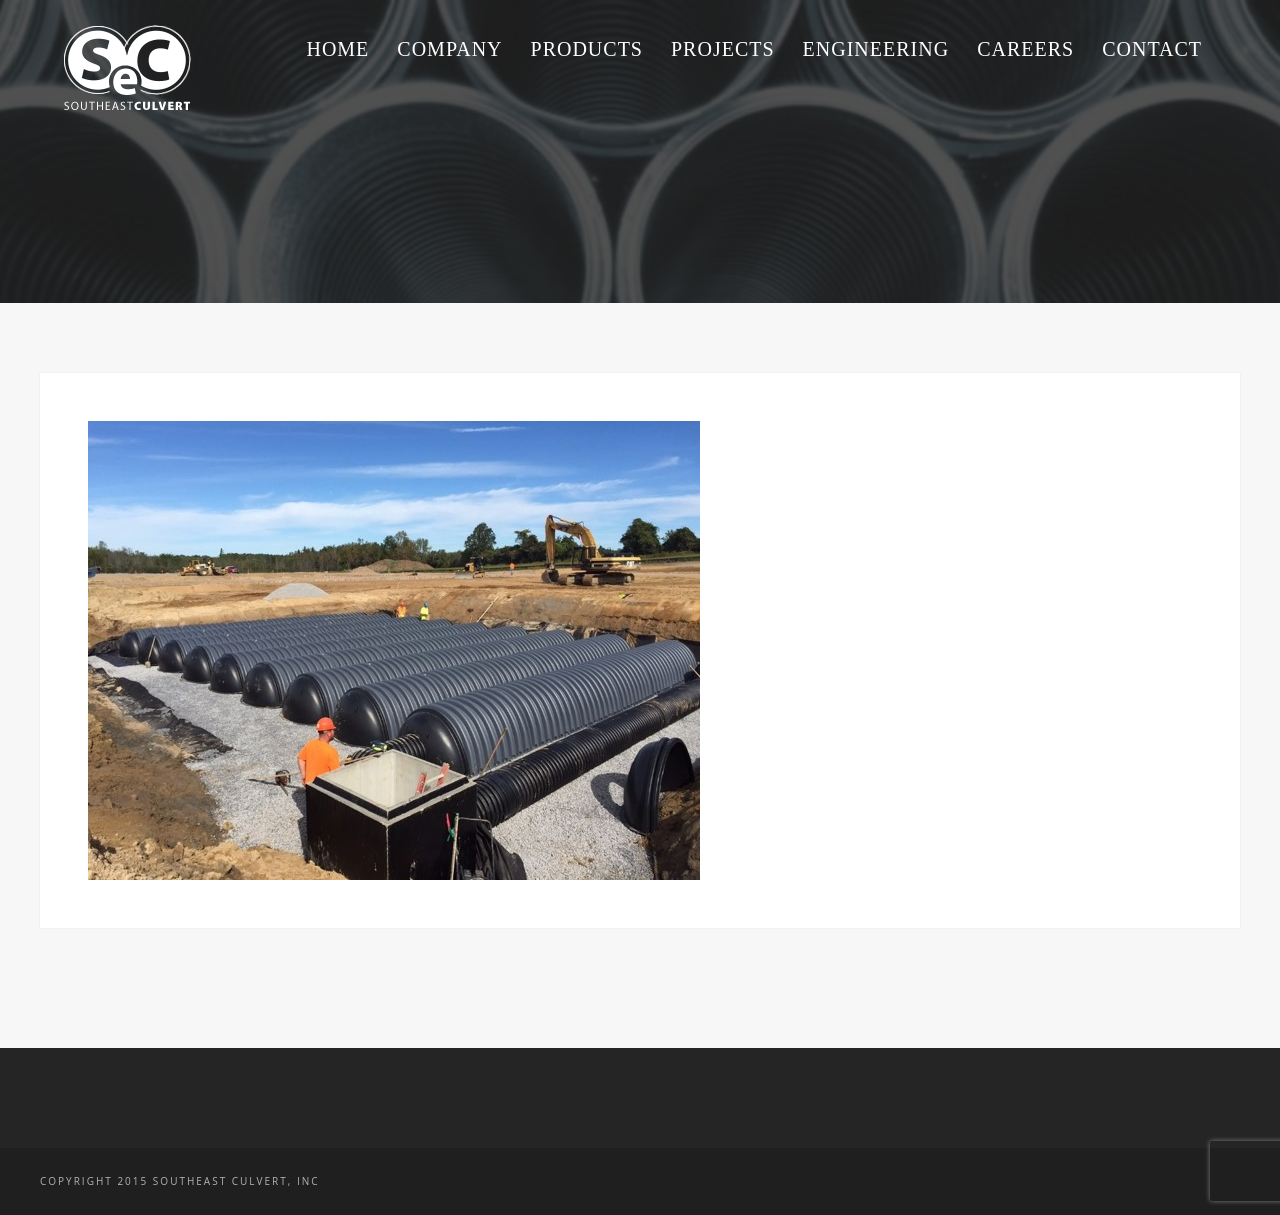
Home (337, 49)
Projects (723, 49)
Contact (1152, 49)
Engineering (876, 49)
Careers (1025, 49)
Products (587, 49)
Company (449, 49)
